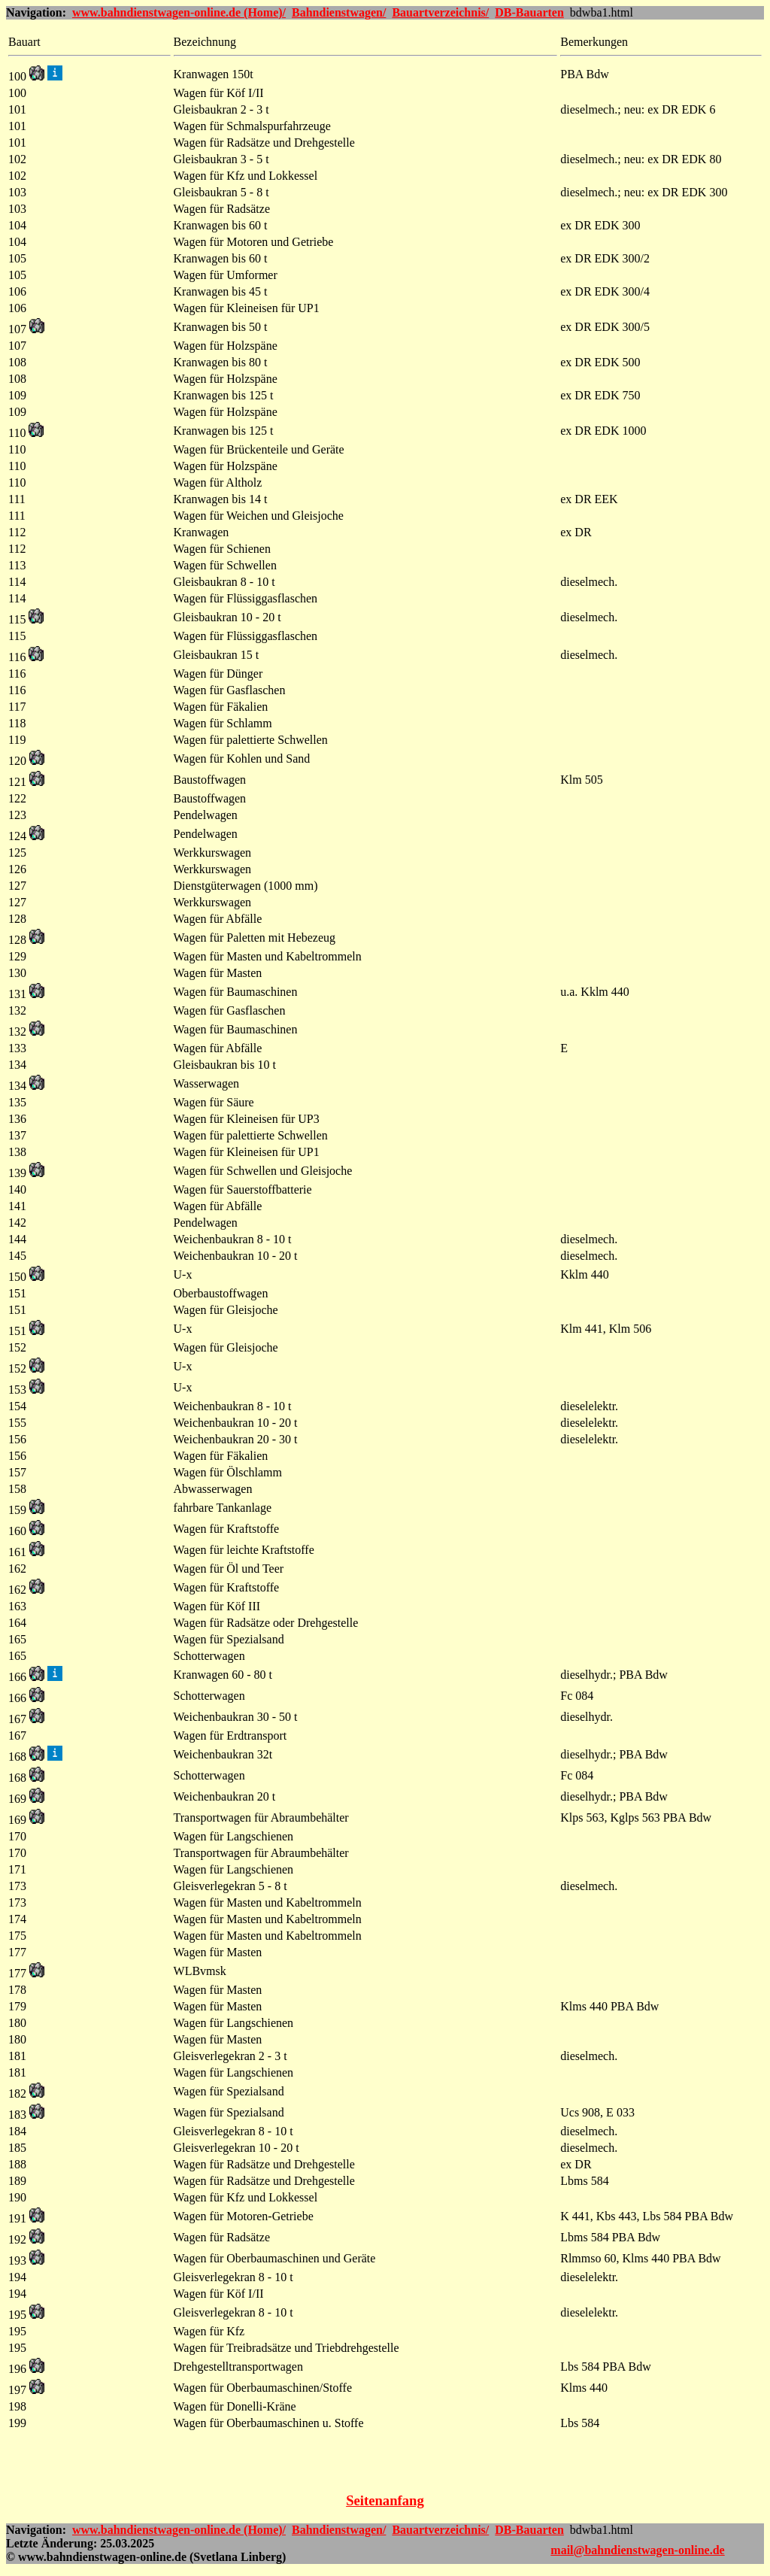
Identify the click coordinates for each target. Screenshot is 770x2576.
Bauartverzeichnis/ (440, 12)
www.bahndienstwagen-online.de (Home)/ (179, 12)
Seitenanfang (385, 2500)
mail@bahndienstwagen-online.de (637, 2550)
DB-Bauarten (529, 12)
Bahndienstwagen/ (339, 12)
